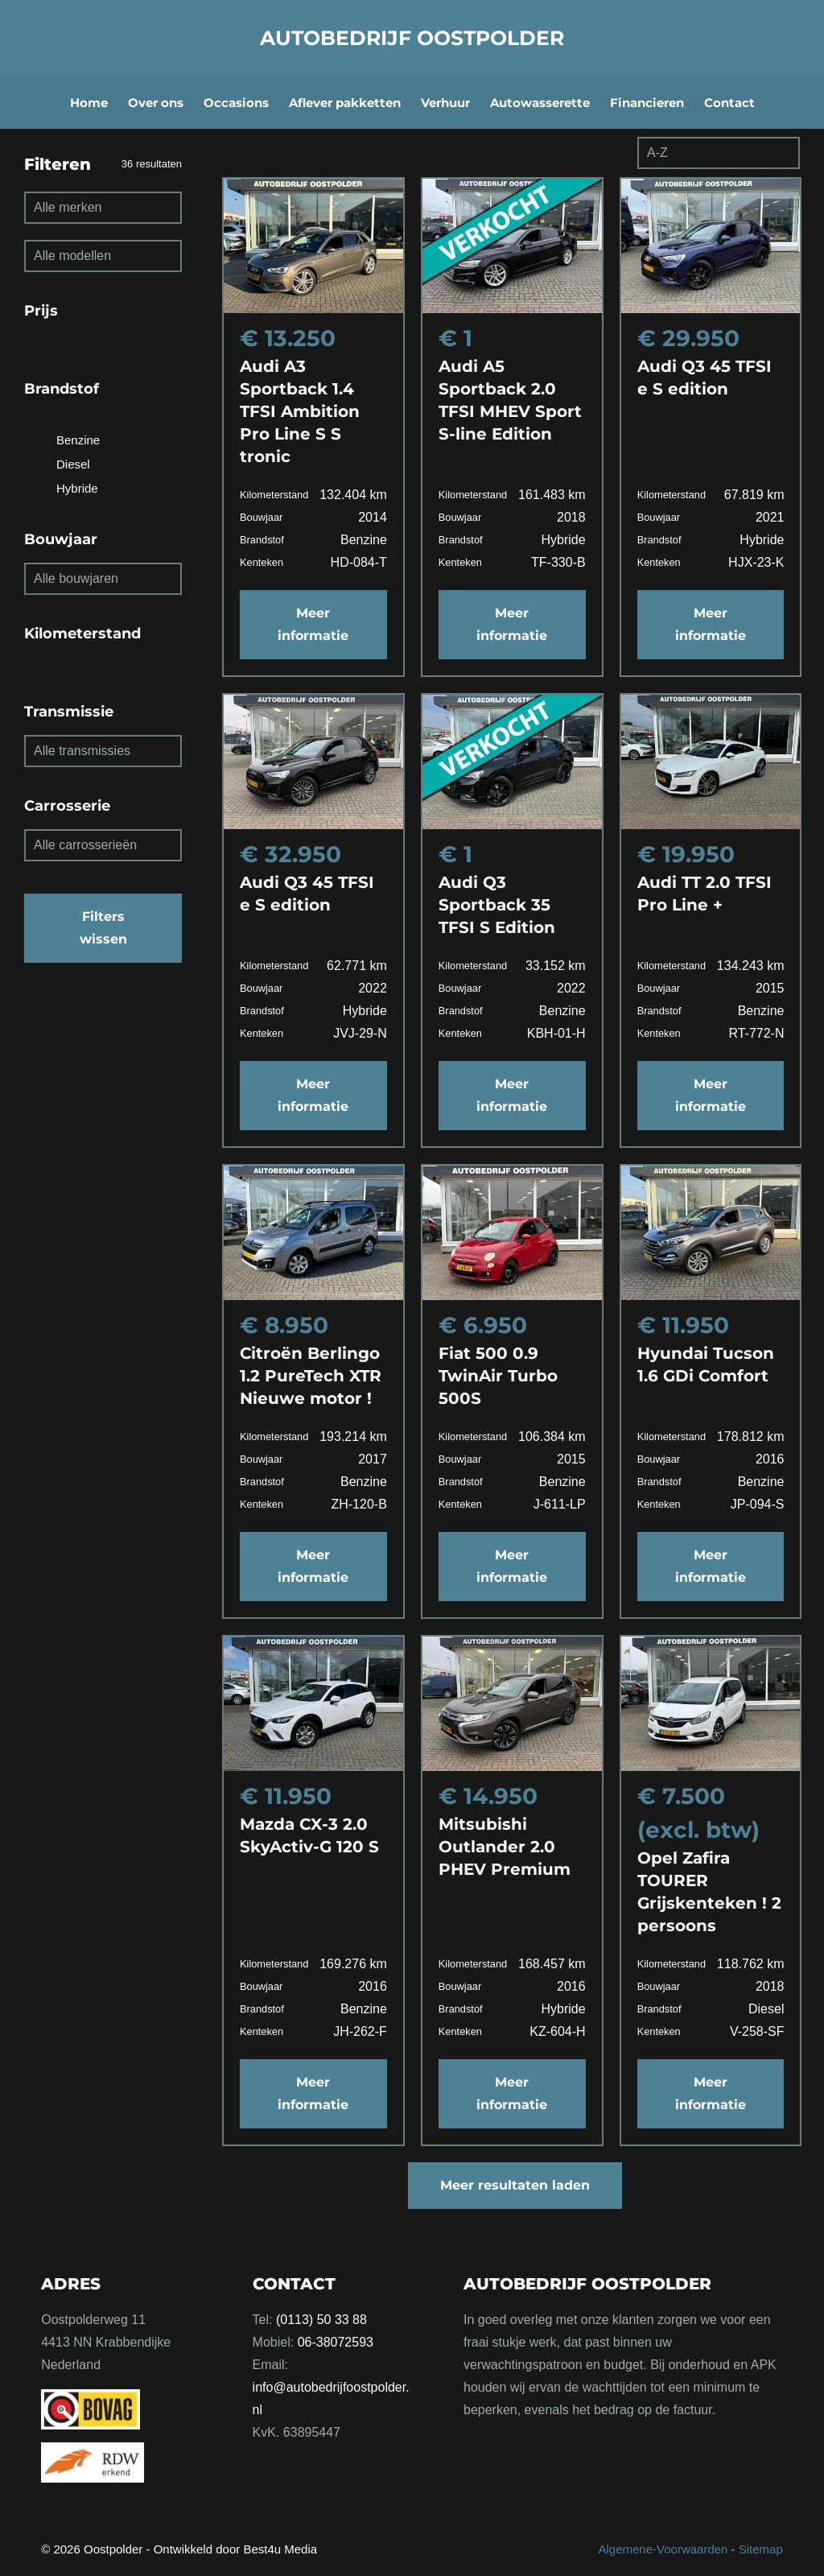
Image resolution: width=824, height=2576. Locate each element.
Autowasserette (540, 102)
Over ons (155, 102)
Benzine (78, 440)
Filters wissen (103, 928)
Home (89, 102)
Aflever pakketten (345, 102)
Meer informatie (313, 624)
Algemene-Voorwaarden (662, 2549)
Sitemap (761, 2549)
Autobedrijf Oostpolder (412, 38)
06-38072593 (335, 2342)
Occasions (236, 102)
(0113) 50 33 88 (321, 2319)
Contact (729, 102)
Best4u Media (280, 2549)
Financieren (647, 102)
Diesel (73, 464)
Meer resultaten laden (515, 2185)
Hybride (77, 488)
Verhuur (445, 102)
